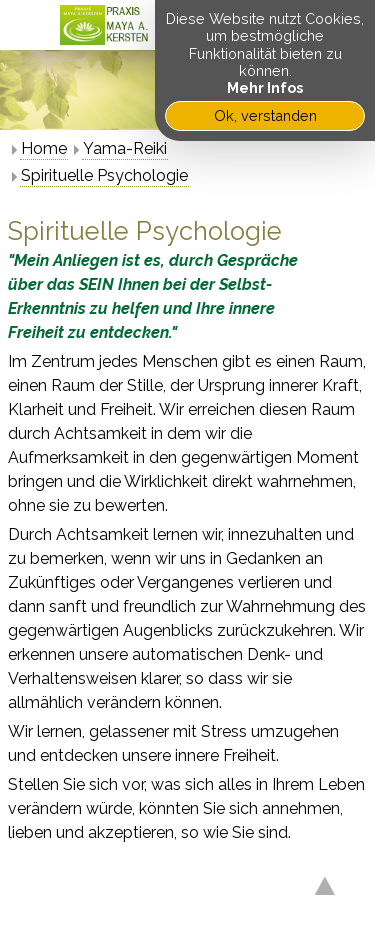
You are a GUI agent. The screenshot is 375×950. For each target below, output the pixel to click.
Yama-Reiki (125, 148)
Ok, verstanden (265, 115)
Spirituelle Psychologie (104, 175)
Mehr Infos (265, 87)
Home (44, 148)
